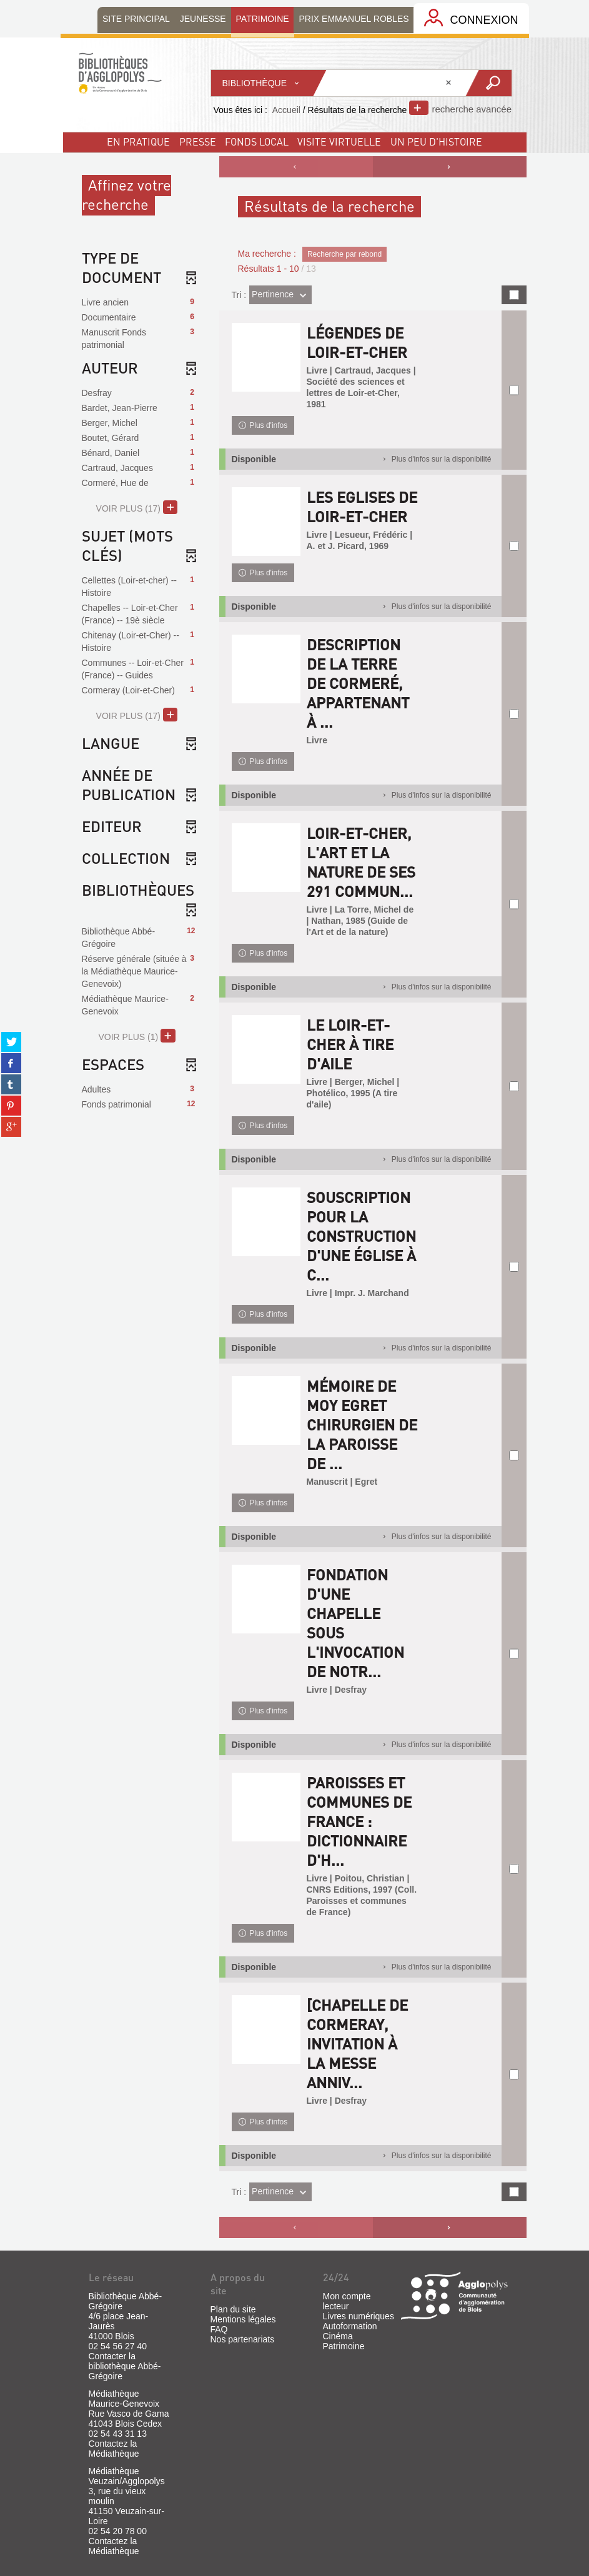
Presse (197, 141)
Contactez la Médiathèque (114, 2449)
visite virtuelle (339, 141)
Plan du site (233, 2309)
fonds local (257, 141)
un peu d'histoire (436, 141)
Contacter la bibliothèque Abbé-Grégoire (125, 2366)
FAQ (219, 2329)
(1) (136, 1036)
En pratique (138, 141)
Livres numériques (358, 2316)
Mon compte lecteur (347, 2301)
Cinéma (338, 2336)
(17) (137, 507)
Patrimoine (344, 2346)
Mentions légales (243, 2319)
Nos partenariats (242, 2339)
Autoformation (350, 2326)
